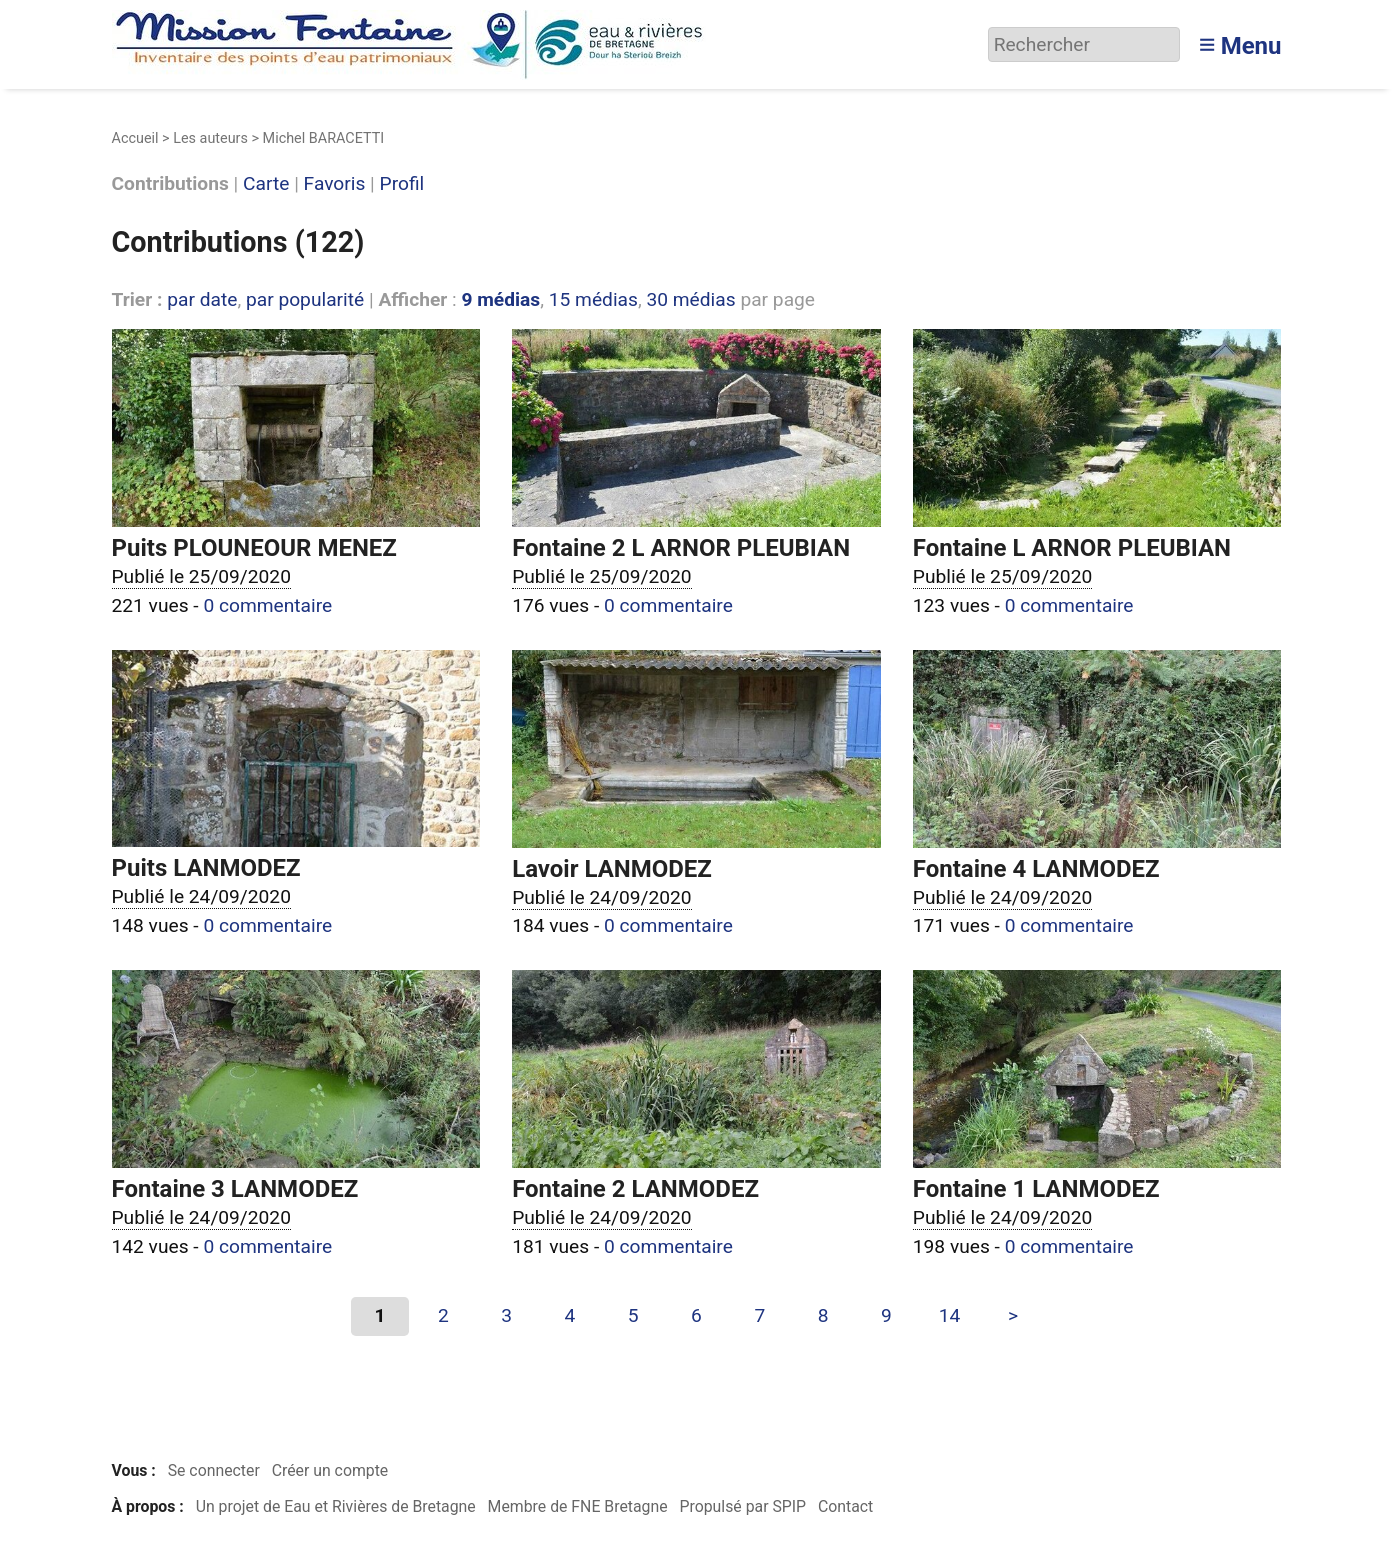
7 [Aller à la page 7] (759, 1315)
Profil (402, 184)
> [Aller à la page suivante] (1013, 1315)
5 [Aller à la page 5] (633, 1315)
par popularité (305, 299)
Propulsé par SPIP (742, 1506)
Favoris (335, 184)
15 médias (593, 299)
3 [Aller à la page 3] (506, 1315)
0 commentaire (267, 605)
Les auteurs (210, 138)
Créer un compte (330, 1470)
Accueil (135, 138)
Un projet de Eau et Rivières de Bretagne (336, 1506)
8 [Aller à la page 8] (823, 1315)
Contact (845, 1506)
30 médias (690, 299)
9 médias (500, 299)
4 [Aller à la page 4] (570, 1315)
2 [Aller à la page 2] (443, 1315)
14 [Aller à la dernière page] (950, 1315)
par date (202, 299)
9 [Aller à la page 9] (886, 1315)
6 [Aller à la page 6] (696, 1315)
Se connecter (214, 1470)
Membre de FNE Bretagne (578, 1506)
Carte (266, 184)
